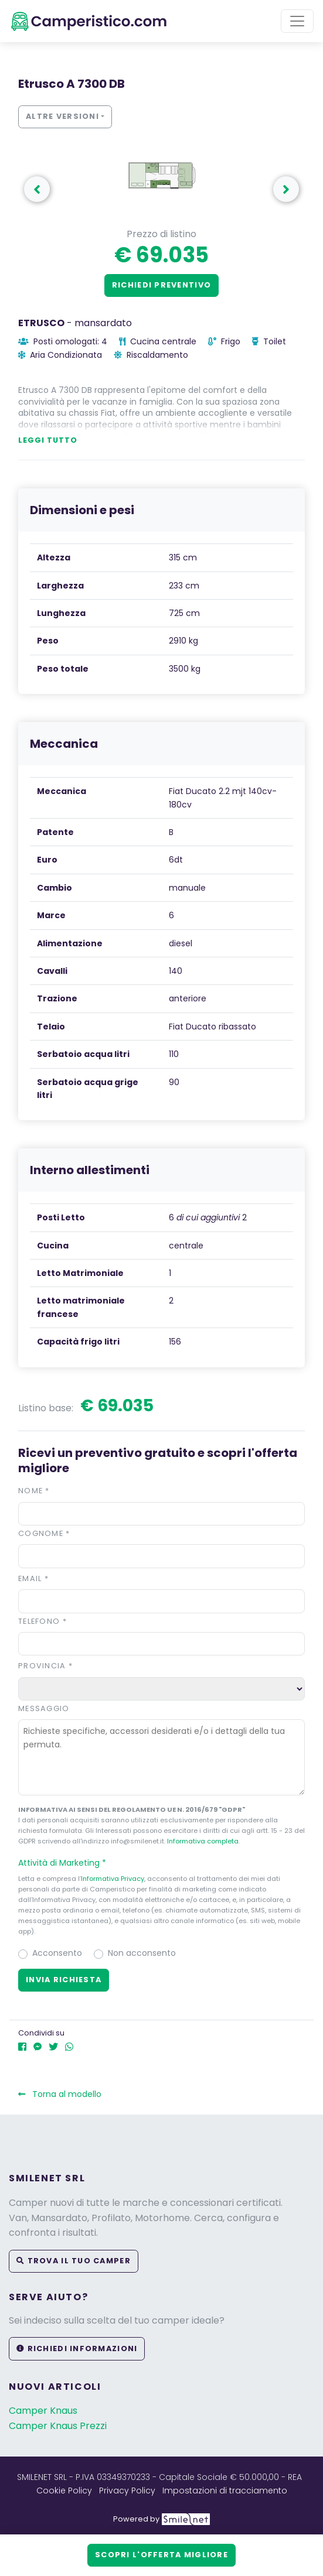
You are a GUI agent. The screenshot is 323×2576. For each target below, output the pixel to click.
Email (33, 1578)
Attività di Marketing (67, 1863)
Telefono (42, 1621)
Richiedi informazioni (76, 2348)
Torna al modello (59, 2094)
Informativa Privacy (112, 1878)
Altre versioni (62, 116)
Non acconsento (142, 1953)
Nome (34, 1491)
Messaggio (44, 1708)
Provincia (45, 1666)
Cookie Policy (64, 2490)
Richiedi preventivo (161, 285)
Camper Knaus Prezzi (58, 2426)
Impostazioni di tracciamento (224, 2490)
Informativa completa (203, 1841)
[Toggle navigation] (297, 21)
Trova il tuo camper (73, 2261)
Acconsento (57, 1953)
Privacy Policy (127, 2490)
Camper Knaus (43, 2410)
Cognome (44, 1533)
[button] (161, 1862)
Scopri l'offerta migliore (161, 2555)
